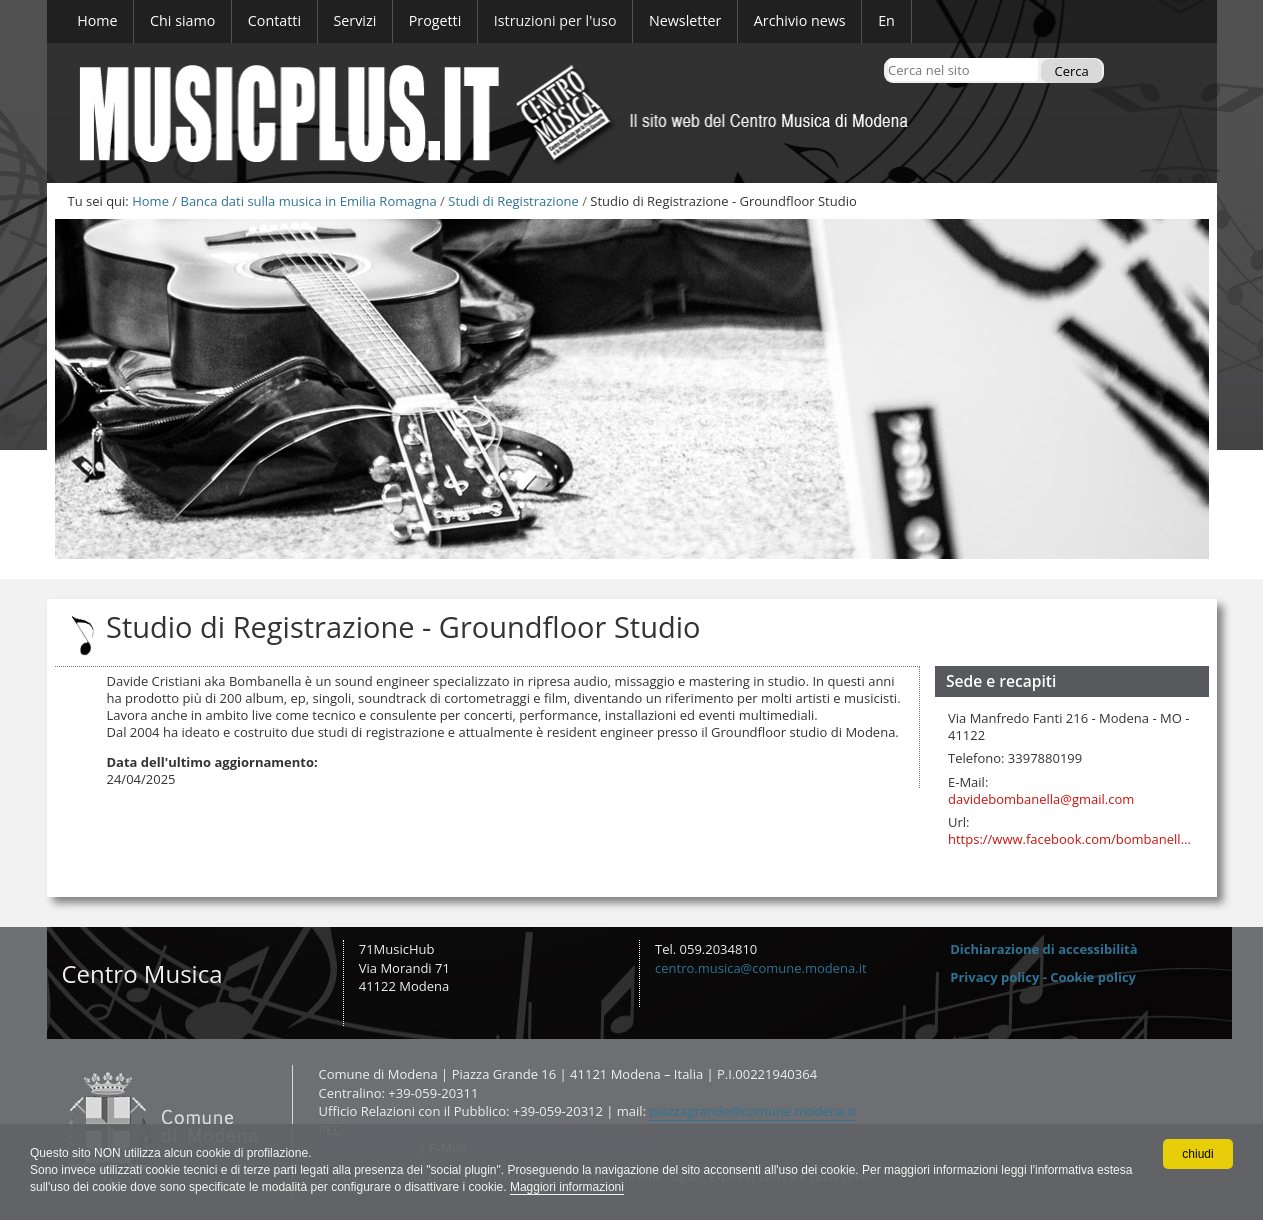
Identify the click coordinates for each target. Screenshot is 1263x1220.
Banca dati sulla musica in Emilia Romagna (308, 201)
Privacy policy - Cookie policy (1043, 977)
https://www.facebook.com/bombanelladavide (1072, 839)
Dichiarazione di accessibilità (1043, 949)
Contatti (58, 1064)
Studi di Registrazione (513, 201)
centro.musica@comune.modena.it (761, 968)
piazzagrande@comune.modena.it (752, 1111)
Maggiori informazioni (567, 1187)
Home (150, 201)
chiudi (1197, 1154)
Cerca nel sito (887, 57)
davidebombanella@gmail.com (1041, 799)
